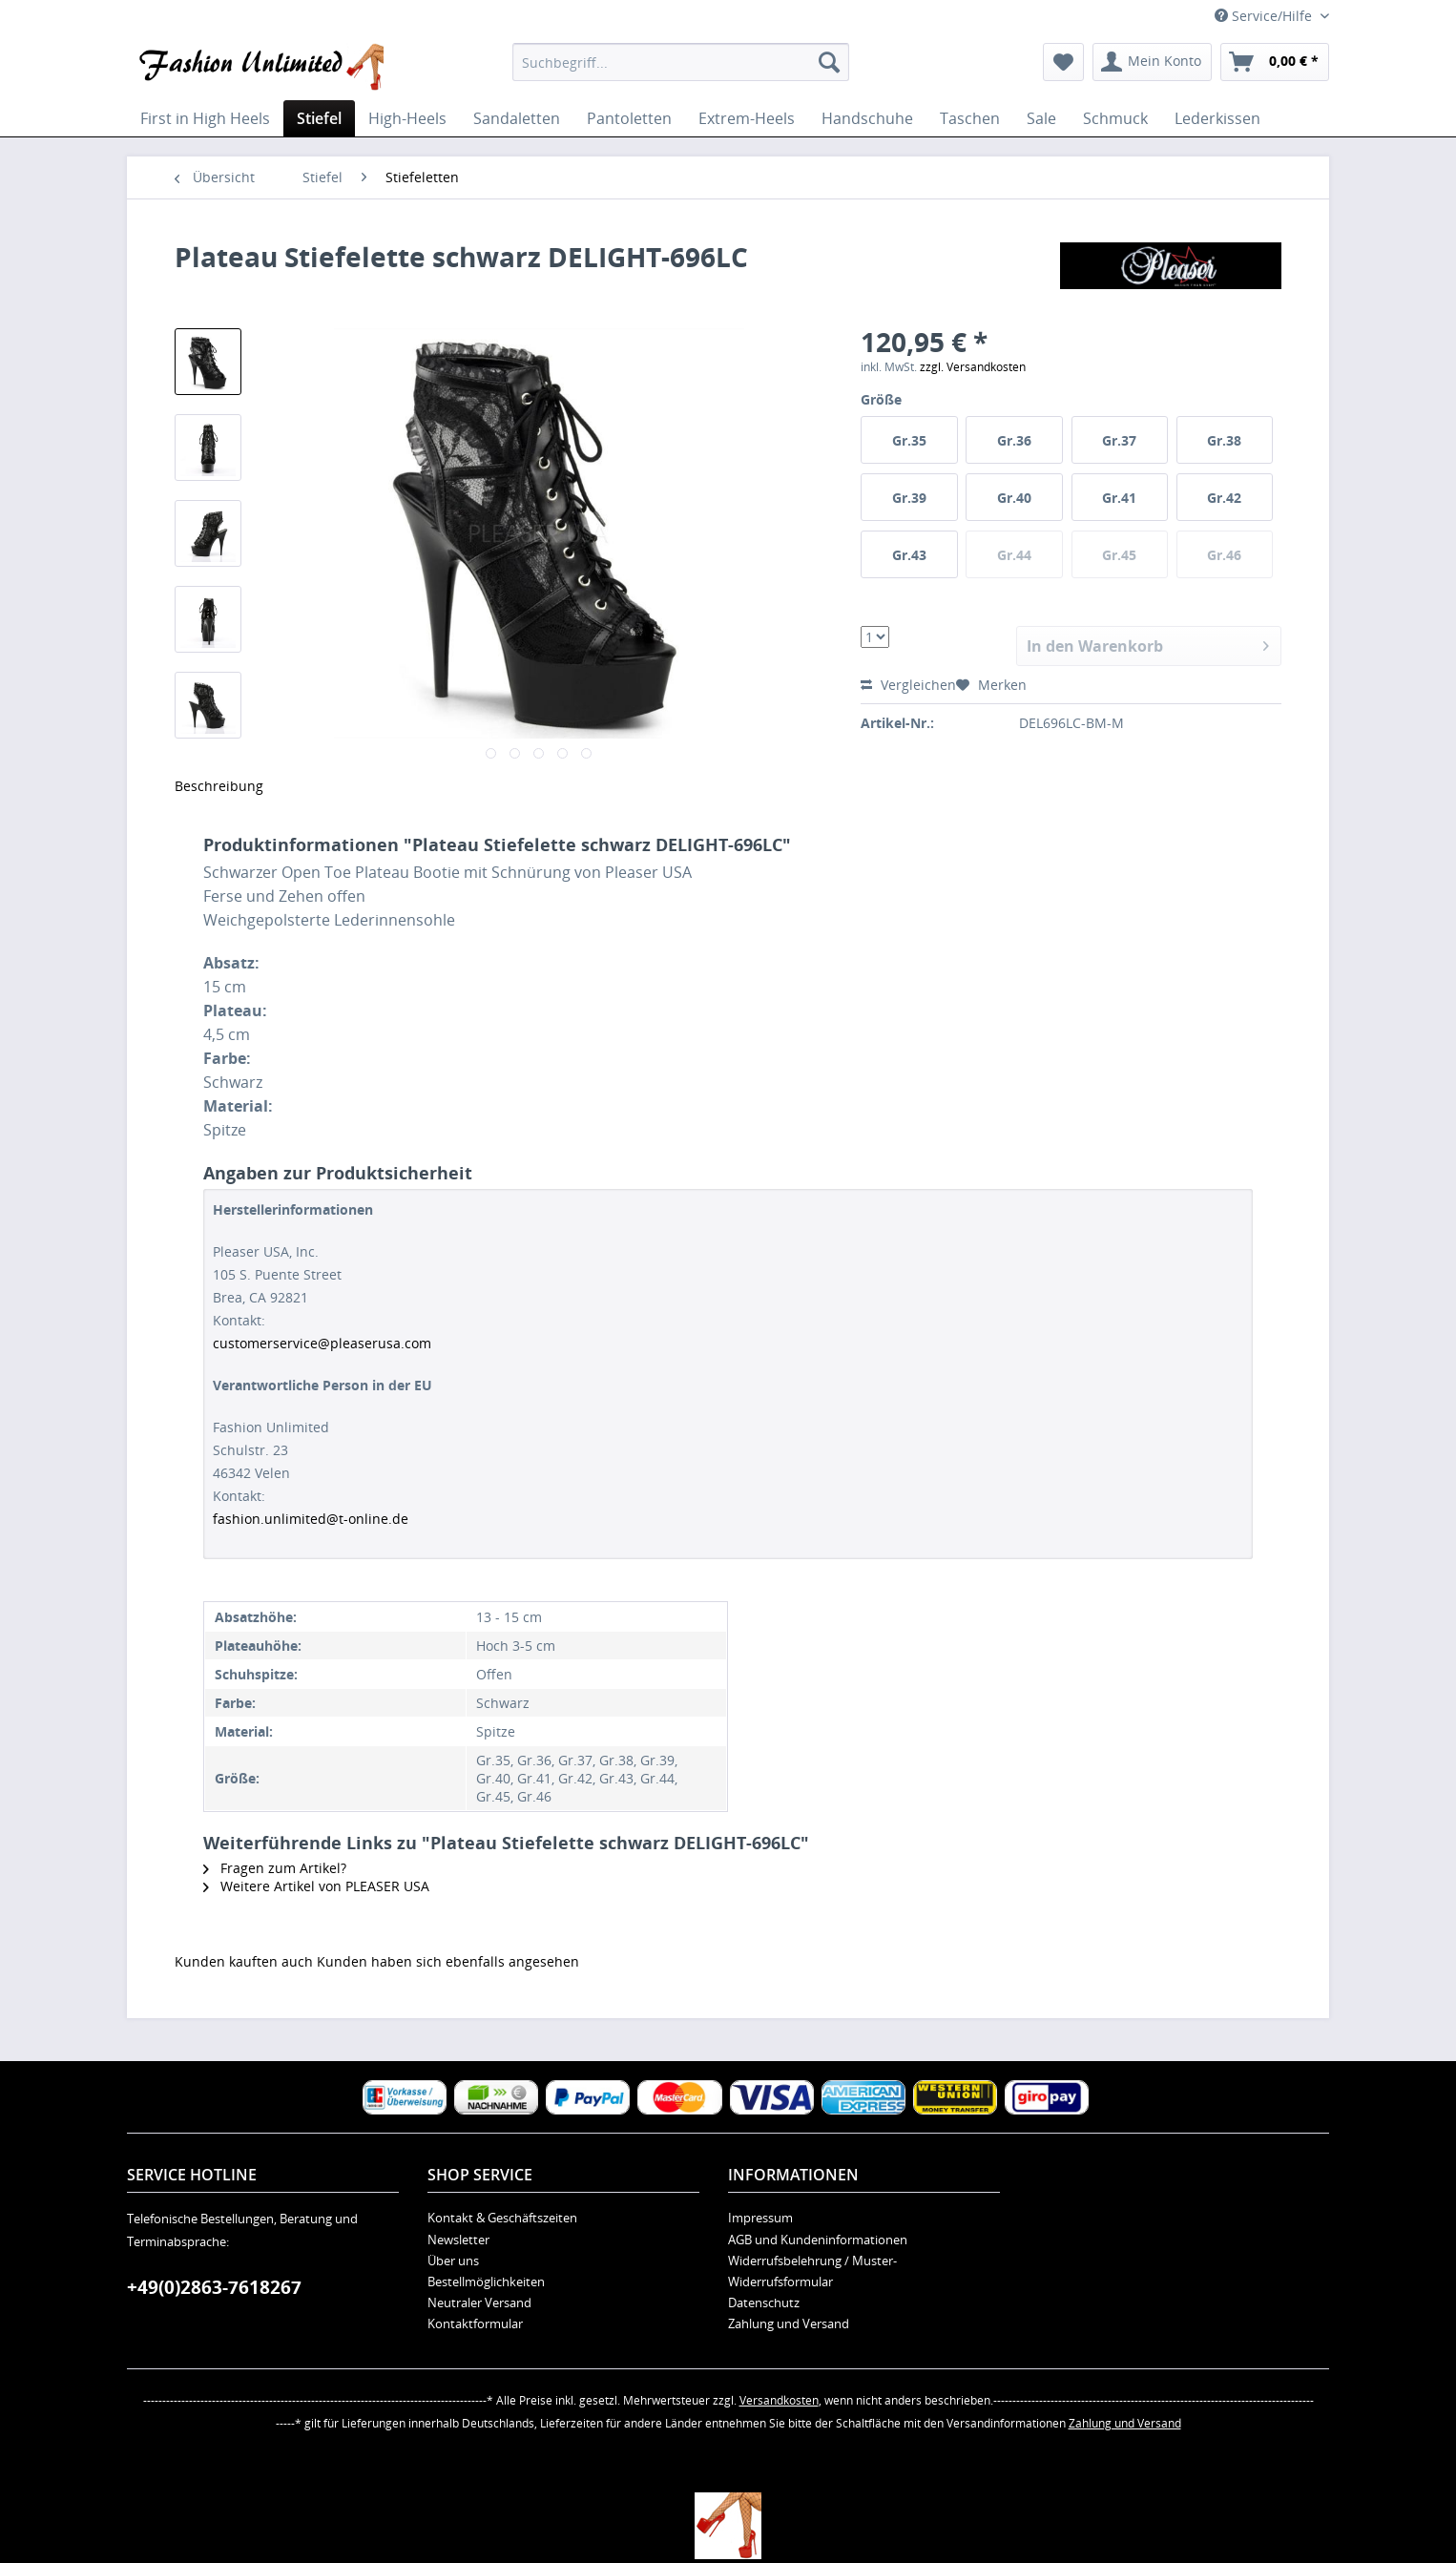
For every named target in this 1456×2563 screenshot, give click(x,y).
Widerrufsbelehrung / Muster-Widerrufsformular (812, 2271)
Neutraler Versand (479, 2302)
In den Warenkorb (1148, 643)
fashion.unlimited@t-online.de (310, 1519)
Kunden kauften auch (244, 1961)
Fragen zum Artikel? (274, 1868)
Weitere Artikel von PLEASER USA (316, 1886)
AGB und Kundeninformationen (817, 2239)
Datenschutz (764, 2302)
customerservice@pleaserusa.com (322, 1343)
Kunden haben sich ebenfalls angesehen (448, 1961)
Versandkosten (779, 2400)
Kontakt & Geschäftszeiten (502, 2217)
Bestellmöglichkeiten (486, 2281)
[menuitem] (680, 62)
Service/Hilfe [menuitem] (1265, 16)
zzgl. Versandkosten (973, 367)
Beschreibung (219, 786)
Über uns (453, 2260)
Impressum (760, 2217)
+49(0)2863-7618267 (214, 2287)
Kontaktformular (475, 2323)
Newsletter (458, 2239)
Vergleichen (908, 685)
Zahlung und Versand (788, 2323)
